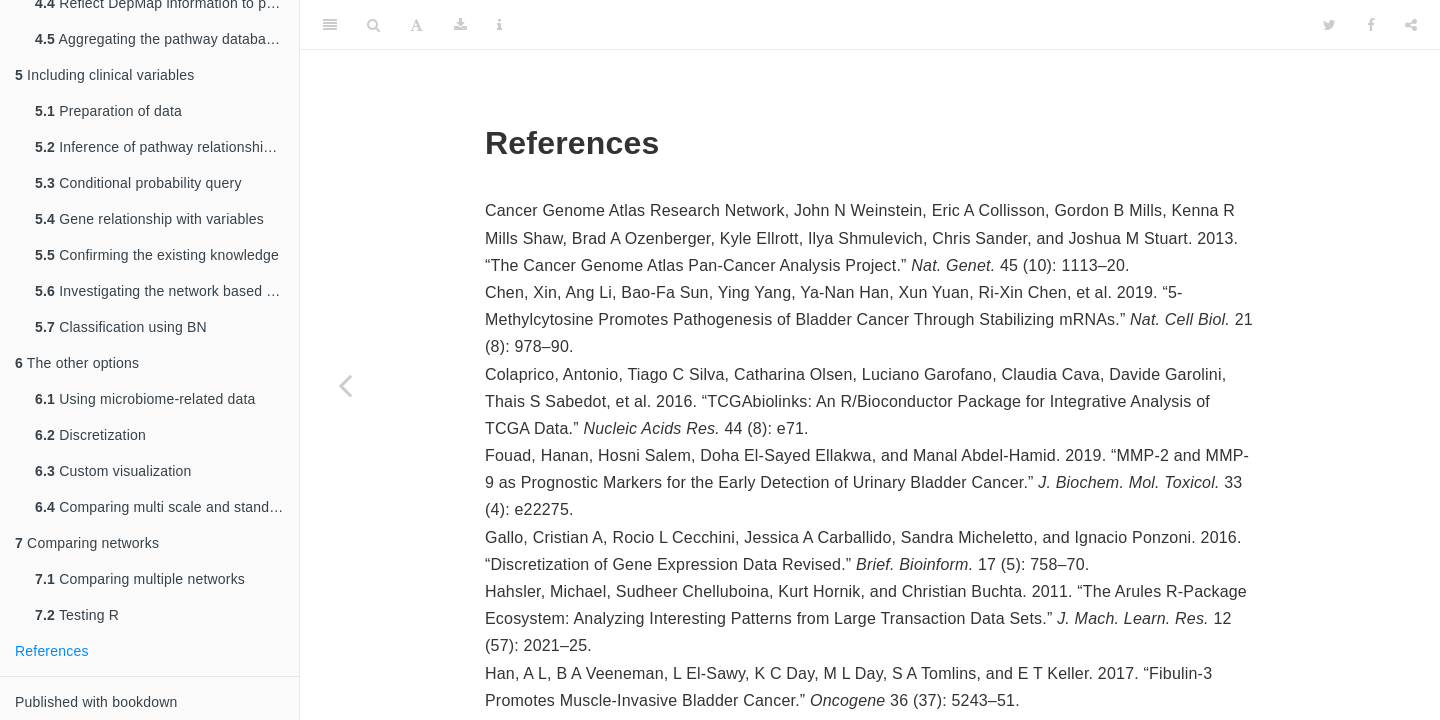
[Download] (460, 25)
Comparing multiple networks (140, 579)
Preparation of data (108, 111)
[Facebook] (1371, 25)
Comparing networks (87, 543)
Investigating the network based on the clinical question (167, 291)
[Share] (1411, 25)
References (52, 651)
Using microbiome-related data (145, 399)
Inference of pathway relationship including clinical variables (167, 147)
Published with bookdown (96, 702)
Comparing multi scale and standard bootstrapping (167, 507)
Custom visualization (113, 471)
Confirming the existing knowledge (157, 255)
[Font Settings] (416, 25)
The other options (77, 363)
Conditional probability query (138, 183)
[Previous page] (345, 385)
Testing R (77, 615)
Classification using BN (121, 327)
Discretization (90, 435)
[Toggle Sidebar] (330, 25)
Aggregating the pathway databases (161, 39)
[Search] (373, 25)
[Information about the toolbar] (499, 25)
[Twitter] (1329, 25)
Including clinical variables (105, 75)
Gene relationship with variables (149, 219)
